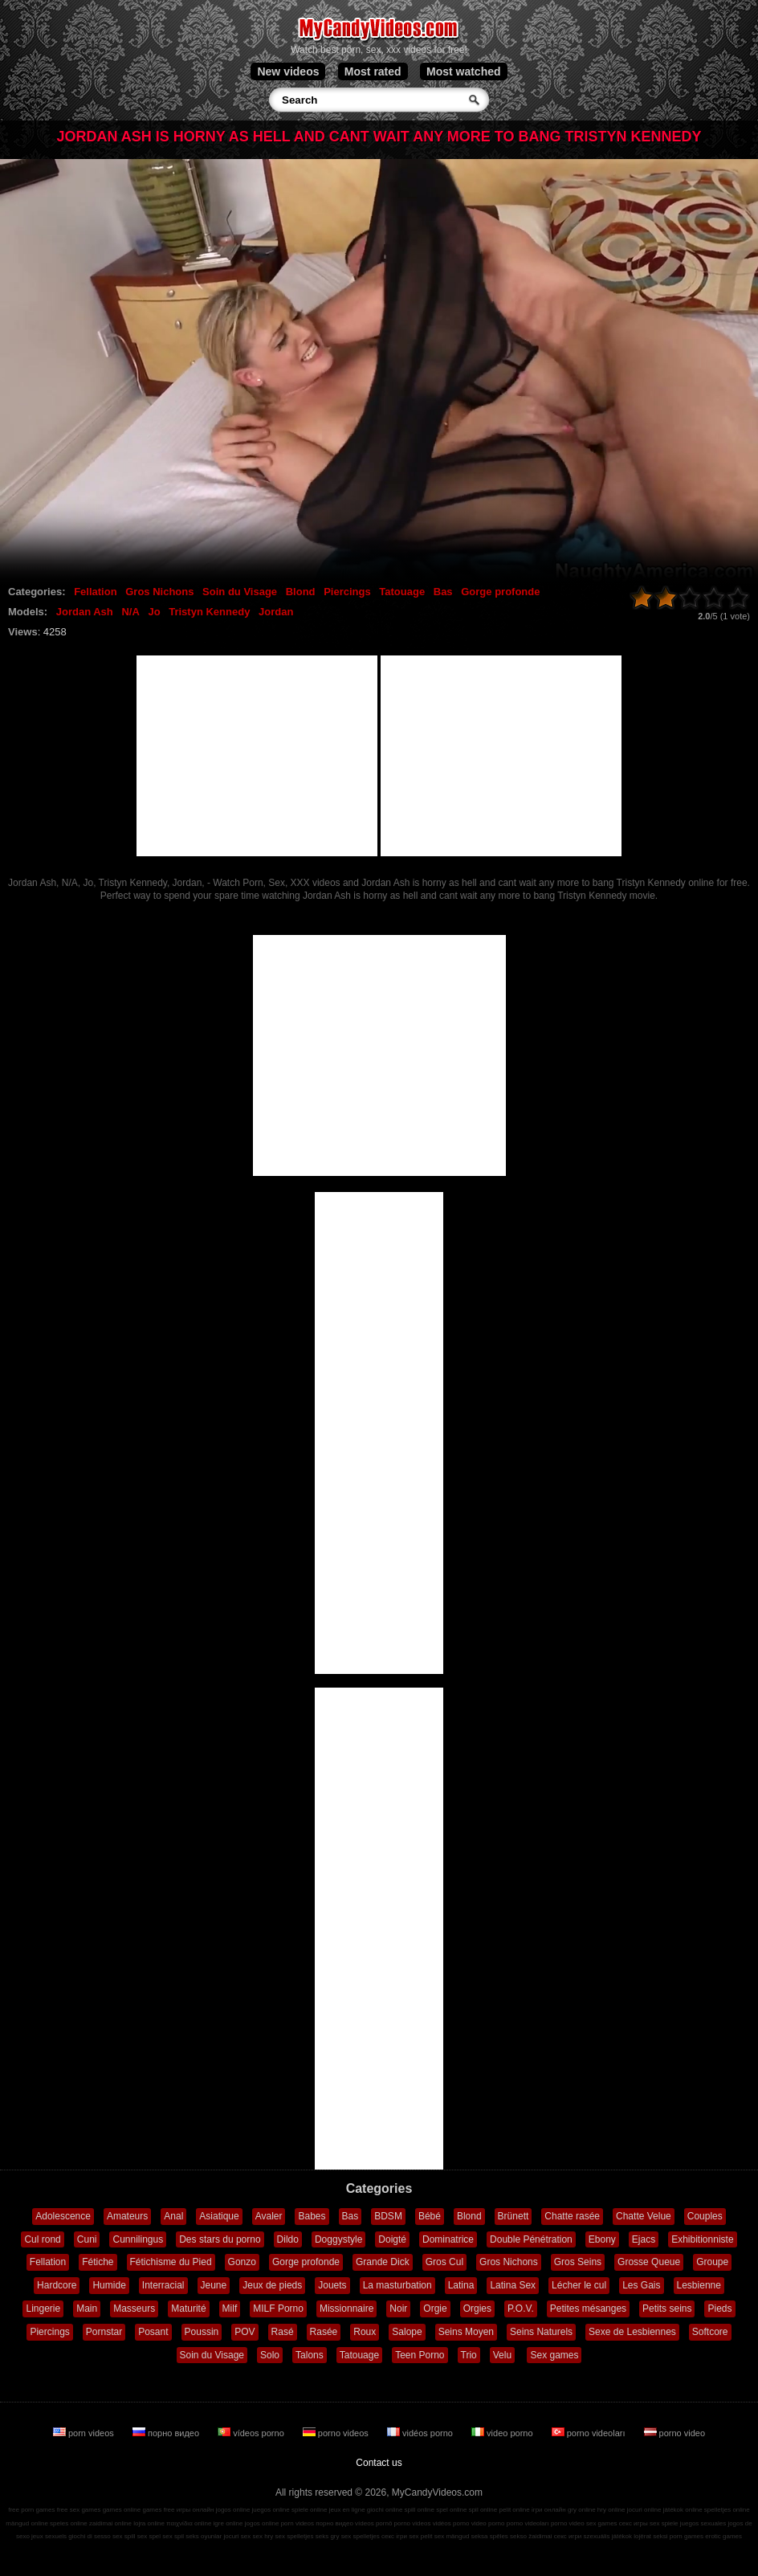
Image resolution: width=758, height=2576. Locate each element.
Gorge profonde (500, 592)
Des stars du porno (219, 2239)
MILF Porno (278, 2308)
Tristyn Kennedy (209, 612)
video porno (503, 2433)
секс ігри (394, 2536)
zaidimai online (110, 2523)
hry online (611, 2509)
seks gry (328, 2536)
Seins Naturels (541, 2331)
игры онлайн (195, 2509)
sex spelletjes (294, 2536)
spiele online (309, 2509)
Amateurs (127, 2216)
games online (122, 2509)
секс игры (633, 2523)
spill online (419, 2509)
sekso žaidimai (531, 2536)
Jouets (332, 2285)
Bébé (429, 2216)
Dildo (288, 2239)
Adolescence (63, 2216)
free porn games (31, 2509)
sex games (601, 2523)
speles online (69, 2523)
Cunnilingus (137, 2239)
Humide (108, 2285)
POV (244, 2331)
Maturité (188, 2308)
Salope (407, 2331)
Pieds (719, 2308)
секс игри (568, 2536)
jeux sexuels (49, 2536)
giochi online (384, 2509)
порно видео (167, 2433)
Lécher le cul (579, 2285)
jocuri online (644, 2509)
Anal (173, 2216)
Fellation (95, 592)
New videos (288, 71)
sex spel (149, 2536)
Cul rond (42, 2239)
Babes (311, 2216)
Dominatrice (448, 2239)
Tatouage (402, 592)
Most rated (372, 71)
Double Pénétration (531, 2239)
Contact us (378, 2462)
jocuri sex (237, 2536)
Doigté (392, 2239)
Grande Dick (383, 2262)
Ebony (602, 2239)
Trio (469, 2355)
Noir (398, 2308)
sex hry (262, 2536)
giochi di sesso (89, 2536)
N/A (130, 612)
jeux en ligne (347, 2509)
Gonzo (242, 2262)
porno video (675, 2433)
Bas (443, 592)
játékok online (683, 2509)
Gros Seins (577, 2262)
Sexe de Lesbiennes (632, 2331)
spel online (451, 2509)
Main (86, 2308)
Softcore (710, 2331)
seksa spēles (489, 2536)
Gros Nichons (159, 592)
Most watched (463, 71)
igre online (228, 2523)
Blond (301, 592)
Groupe (712, 2262)
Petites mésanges (588, 2308)
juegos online (271, 2509)
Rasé (282, 2331)
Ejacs (643, 2239)
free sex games (79, 2509)
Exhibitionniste (702, 2239)
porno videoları (590, 2433)
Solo (269, 2355)
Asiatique (218, 2216)
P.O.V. (520, 2308)
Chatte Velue (643, 2216)
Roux (364, 2331)
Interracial (163, 2285)
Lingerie (43, 2308)
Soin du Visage (239, 592)
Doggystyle (338, 2239)
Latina (461, 2285)
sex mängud (452, 2536)
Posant (153, 2331)
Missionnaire (346, 2308)
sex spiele (664, 2523)
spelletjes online (727, 2509)
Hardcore (56, 2285)
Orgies (477, 2308)
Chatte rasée (572, 2216)
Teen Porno (419, 2355)
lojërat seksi (650, 2536)
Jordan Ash (84, 612)
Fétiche (97, 2262)
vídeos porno (252, 2433)
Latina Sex (513, 2285)
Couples (705, 2216)
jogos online (233, 2509)
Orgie (434, 2308)
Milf (230, 2308)
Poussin (202, 2331)
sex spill (123, 2536)
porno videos (337, 2433)
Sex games (554, 2355)
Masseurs (134, 2308)
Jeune (214, 2285)
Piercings (347, 592)
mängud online (26, 2523)
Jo (154, 612)
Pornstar (104, 2331)
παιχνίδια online (188, 2523)
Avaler (269, 2216)
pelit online (514, 2509)
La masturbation (397, 2285)
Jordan (276, 612)
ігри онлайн (549, 2509)
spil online (483, 2509)
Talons (309, 2355)
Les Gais (641, 2285)
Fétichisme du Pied (171, 2262)
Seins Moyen (466, 2331)
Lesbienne (699, 2285)
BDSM (388, 2216)
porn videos (84, 2433)
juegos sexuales (703, 2523)
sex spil (173, 2536)
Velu (502, 2355)
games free (158, 2509)
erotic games (723, 2536)
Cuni (87, 2239)
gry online (582, 2509)
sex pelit (420, 2536)
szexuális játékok (608, 2536)
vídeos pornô (373, 2523)
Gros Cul (444, 2262)
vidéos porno (421, 2433)
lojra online (149, 2523)
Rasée (324, 2331)
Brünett (513, 2216)
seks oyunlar (203, 2536)
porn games (686, 2536)
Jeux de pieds (272, 2285)
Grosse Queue (648, 2262)
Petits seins (666, 2308)
